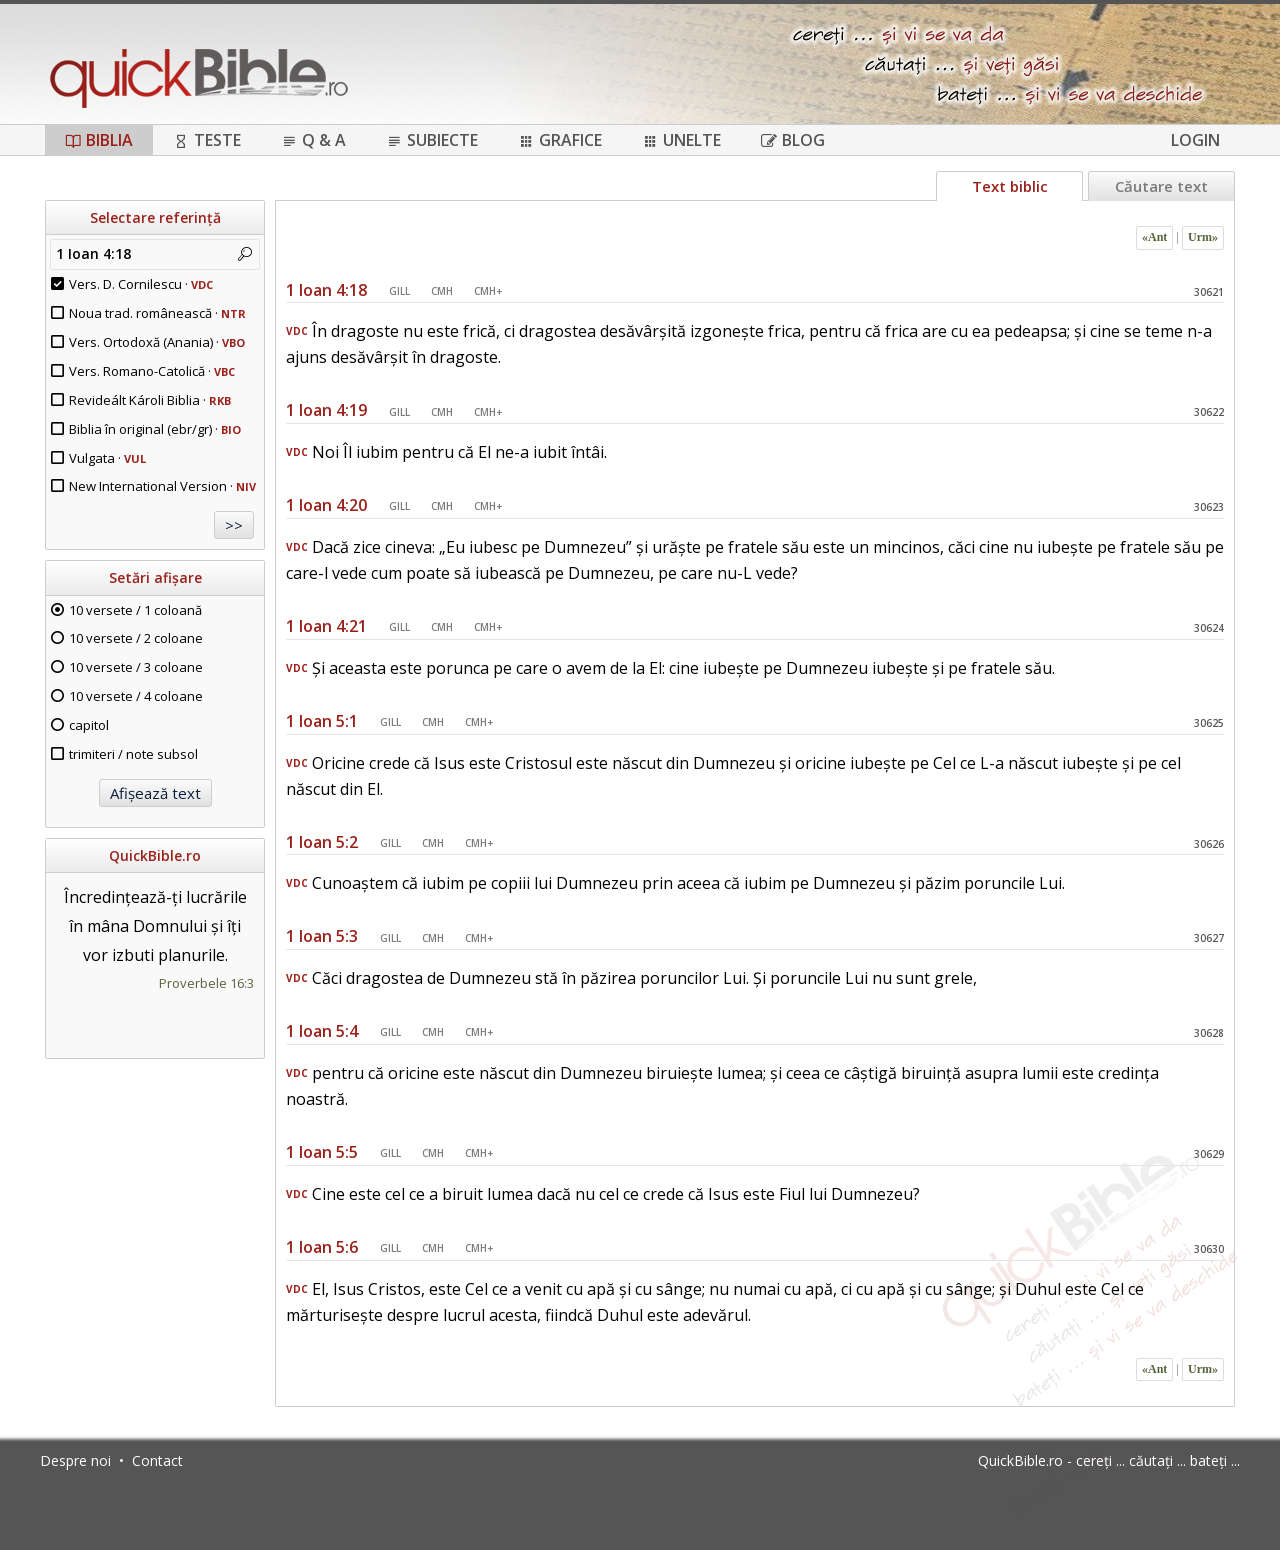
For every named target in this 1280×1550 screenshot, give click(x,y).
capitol (89, 725)
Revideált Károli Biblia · (150, 400)
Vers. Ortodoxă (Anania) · (157, 342)
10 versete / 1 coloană (135, 610)
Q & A (313, 140)
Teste (207, 140)
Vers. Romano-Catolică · (152, 371)
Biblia (99, 140)
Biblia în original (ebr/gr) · (155, 429)
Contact (157, 1460)
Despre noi (75, 1460)
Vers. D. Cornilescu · (141, 284)
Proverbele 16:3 (206, 983)
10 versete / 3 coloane (136, 667)
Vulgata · (107, 458)
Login (1195, 140)
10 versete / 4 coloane (136, 696)
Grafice (560, 140)
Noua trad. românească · (157, 313)
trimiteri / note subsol (133, 754)
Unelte (681, 140)
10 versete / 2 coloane (136, 638)
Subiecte (432, 140)
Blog (793, 140)
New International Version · (162, 486)
